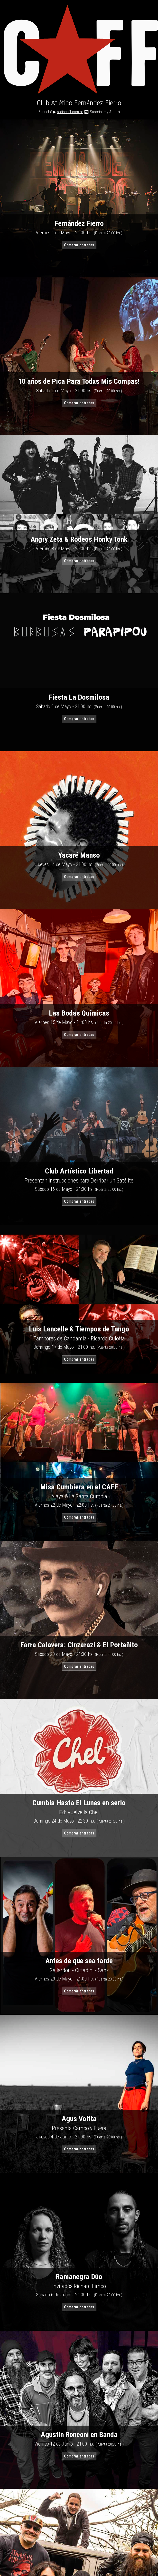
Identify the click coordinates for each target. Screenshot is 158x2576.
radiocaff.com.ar (70, 112)
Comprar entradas (79, 245)
